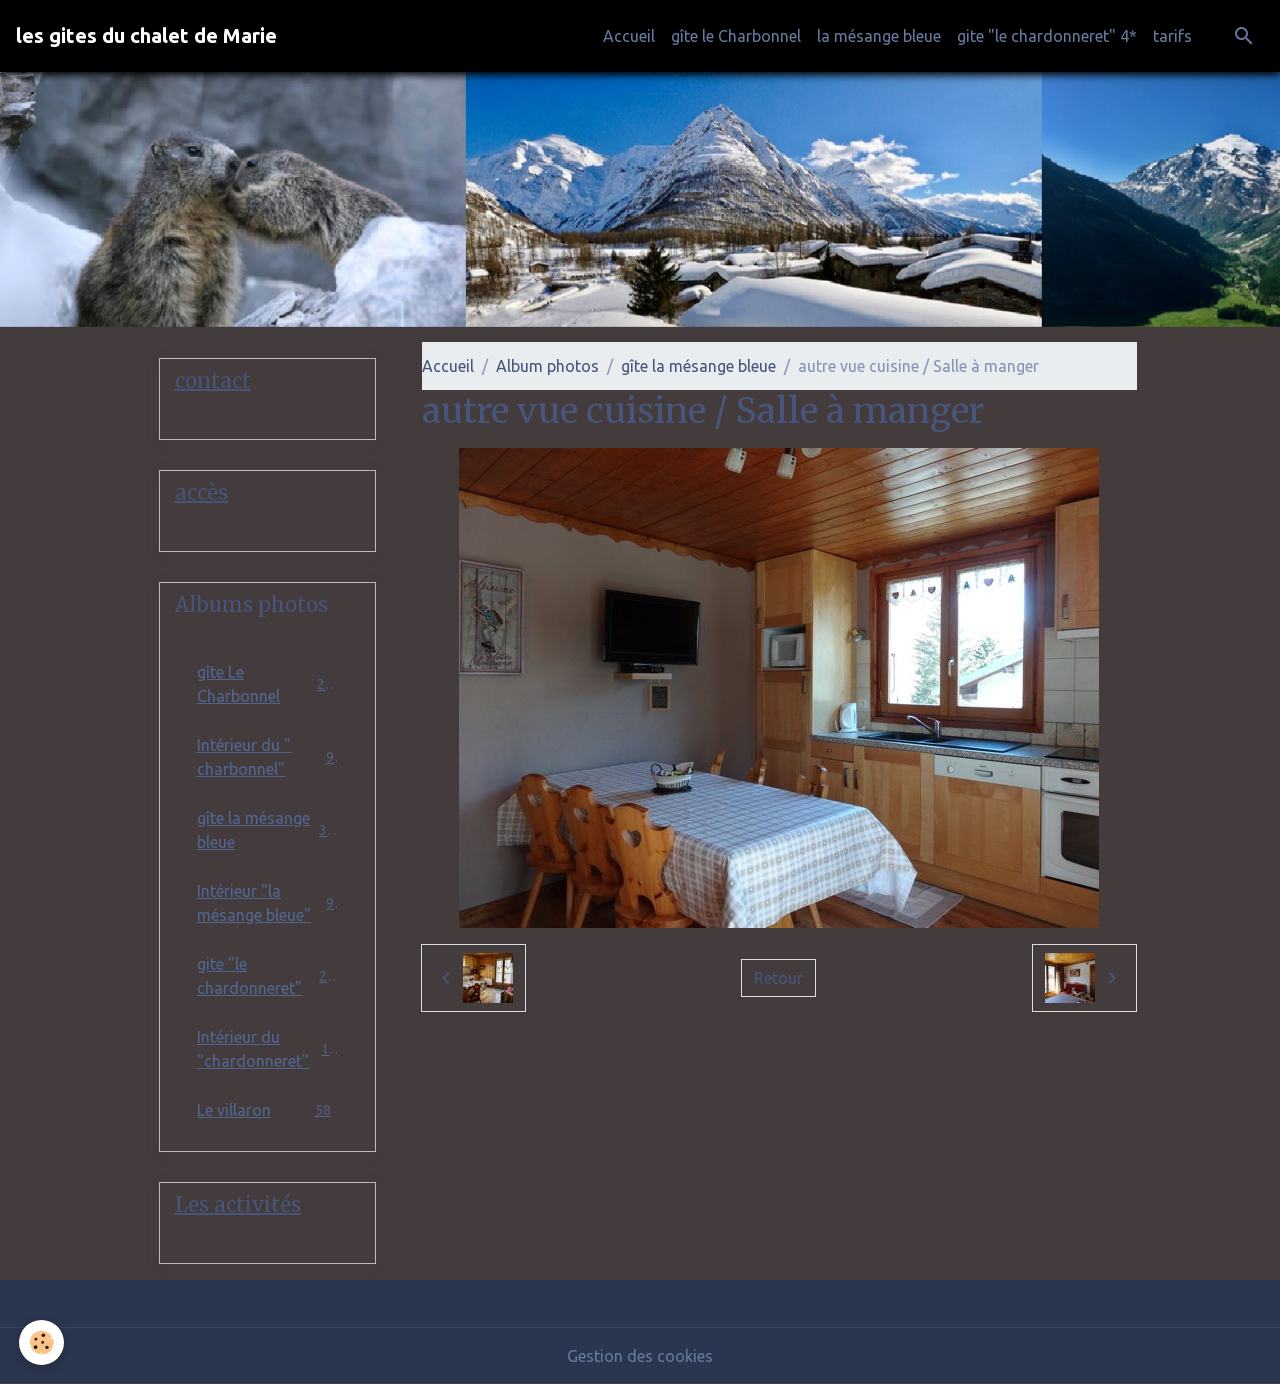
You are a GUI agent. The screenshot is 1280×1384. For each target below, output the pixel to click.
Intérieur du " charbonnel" (267, 757)
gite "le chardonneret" (267, 976)
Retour (778, 978)
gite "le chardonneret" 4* (1047, 36)
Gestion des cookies (640, 1356)
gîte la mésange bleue (698, 366)
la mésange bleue (879, 36)
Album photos (547, 366)
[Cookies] (42, 1342)
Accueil (629, 36)
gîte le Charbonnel (736, 36)
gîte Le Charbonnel (267, 684)
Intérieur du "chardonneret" (267, 1049)
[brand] (146, 36)
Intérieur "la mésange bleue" (267, 903)
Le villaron (267, 1109)
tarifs (1172, 36)
